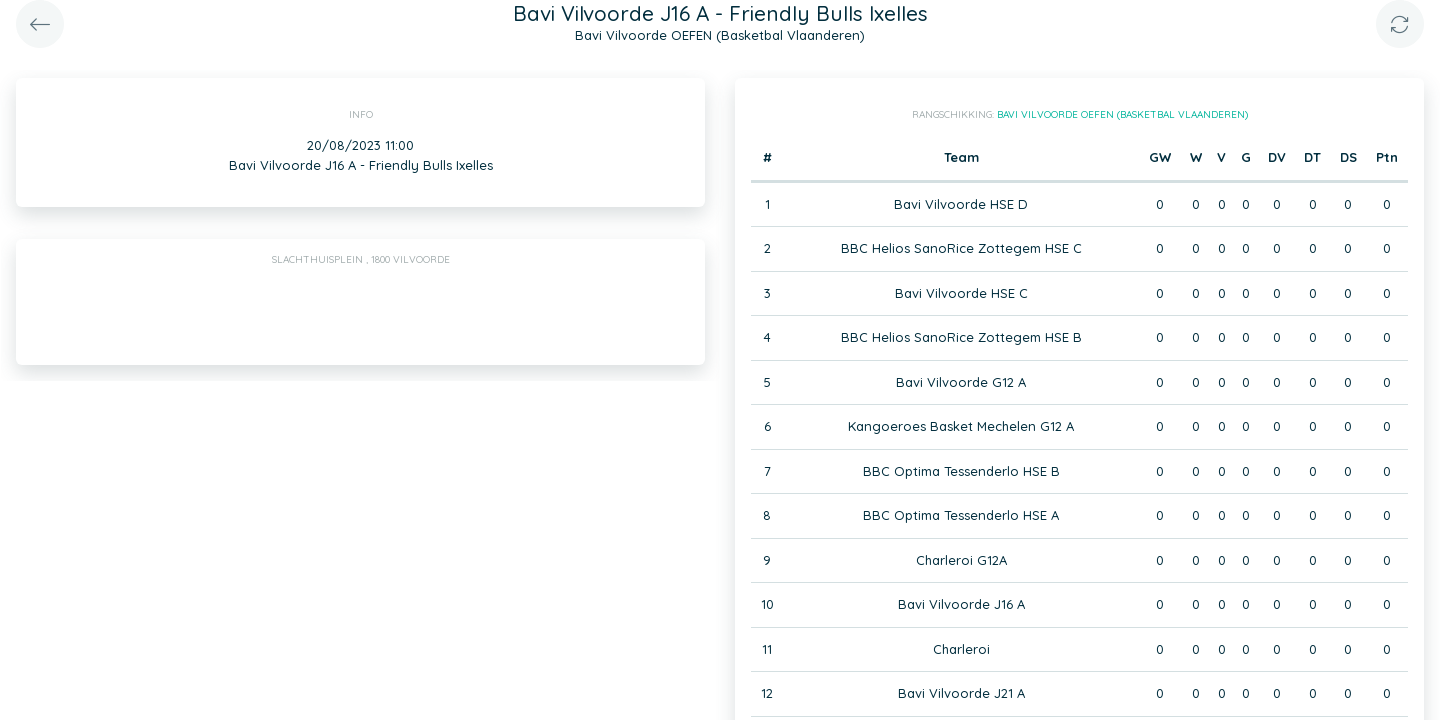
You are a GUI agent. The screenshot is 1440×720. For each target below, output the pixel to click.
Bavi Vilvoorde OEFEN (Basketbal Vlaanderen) (1122, 114)
